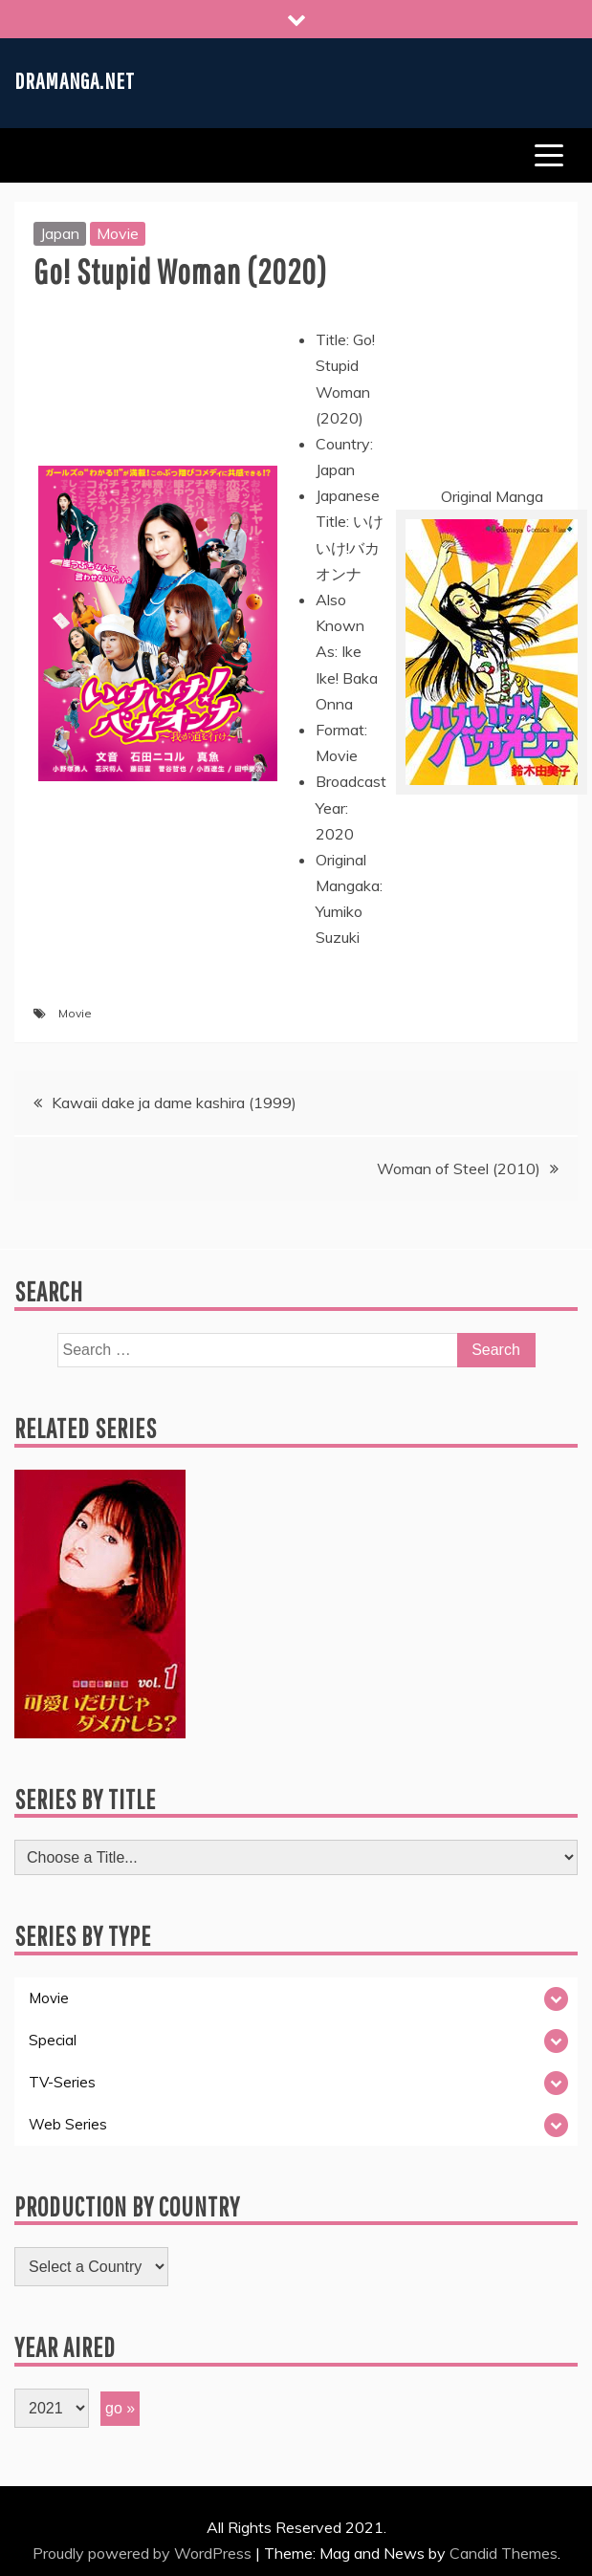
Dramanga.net (74, 80)
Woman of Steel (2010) (458, 1168)
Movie (118, 233)
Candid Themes (503, 2553)
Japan (59, 233)
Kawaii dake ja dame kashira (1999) (174, 1102)
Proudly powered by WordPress (144, 2553)
